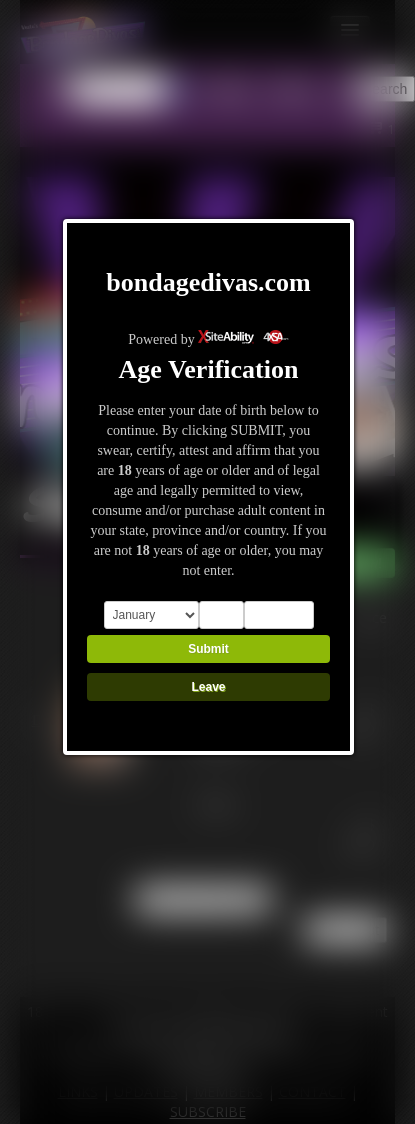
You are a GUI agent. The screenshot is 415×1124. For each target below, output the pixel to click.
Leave (208, 687)
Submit (208, 649)
